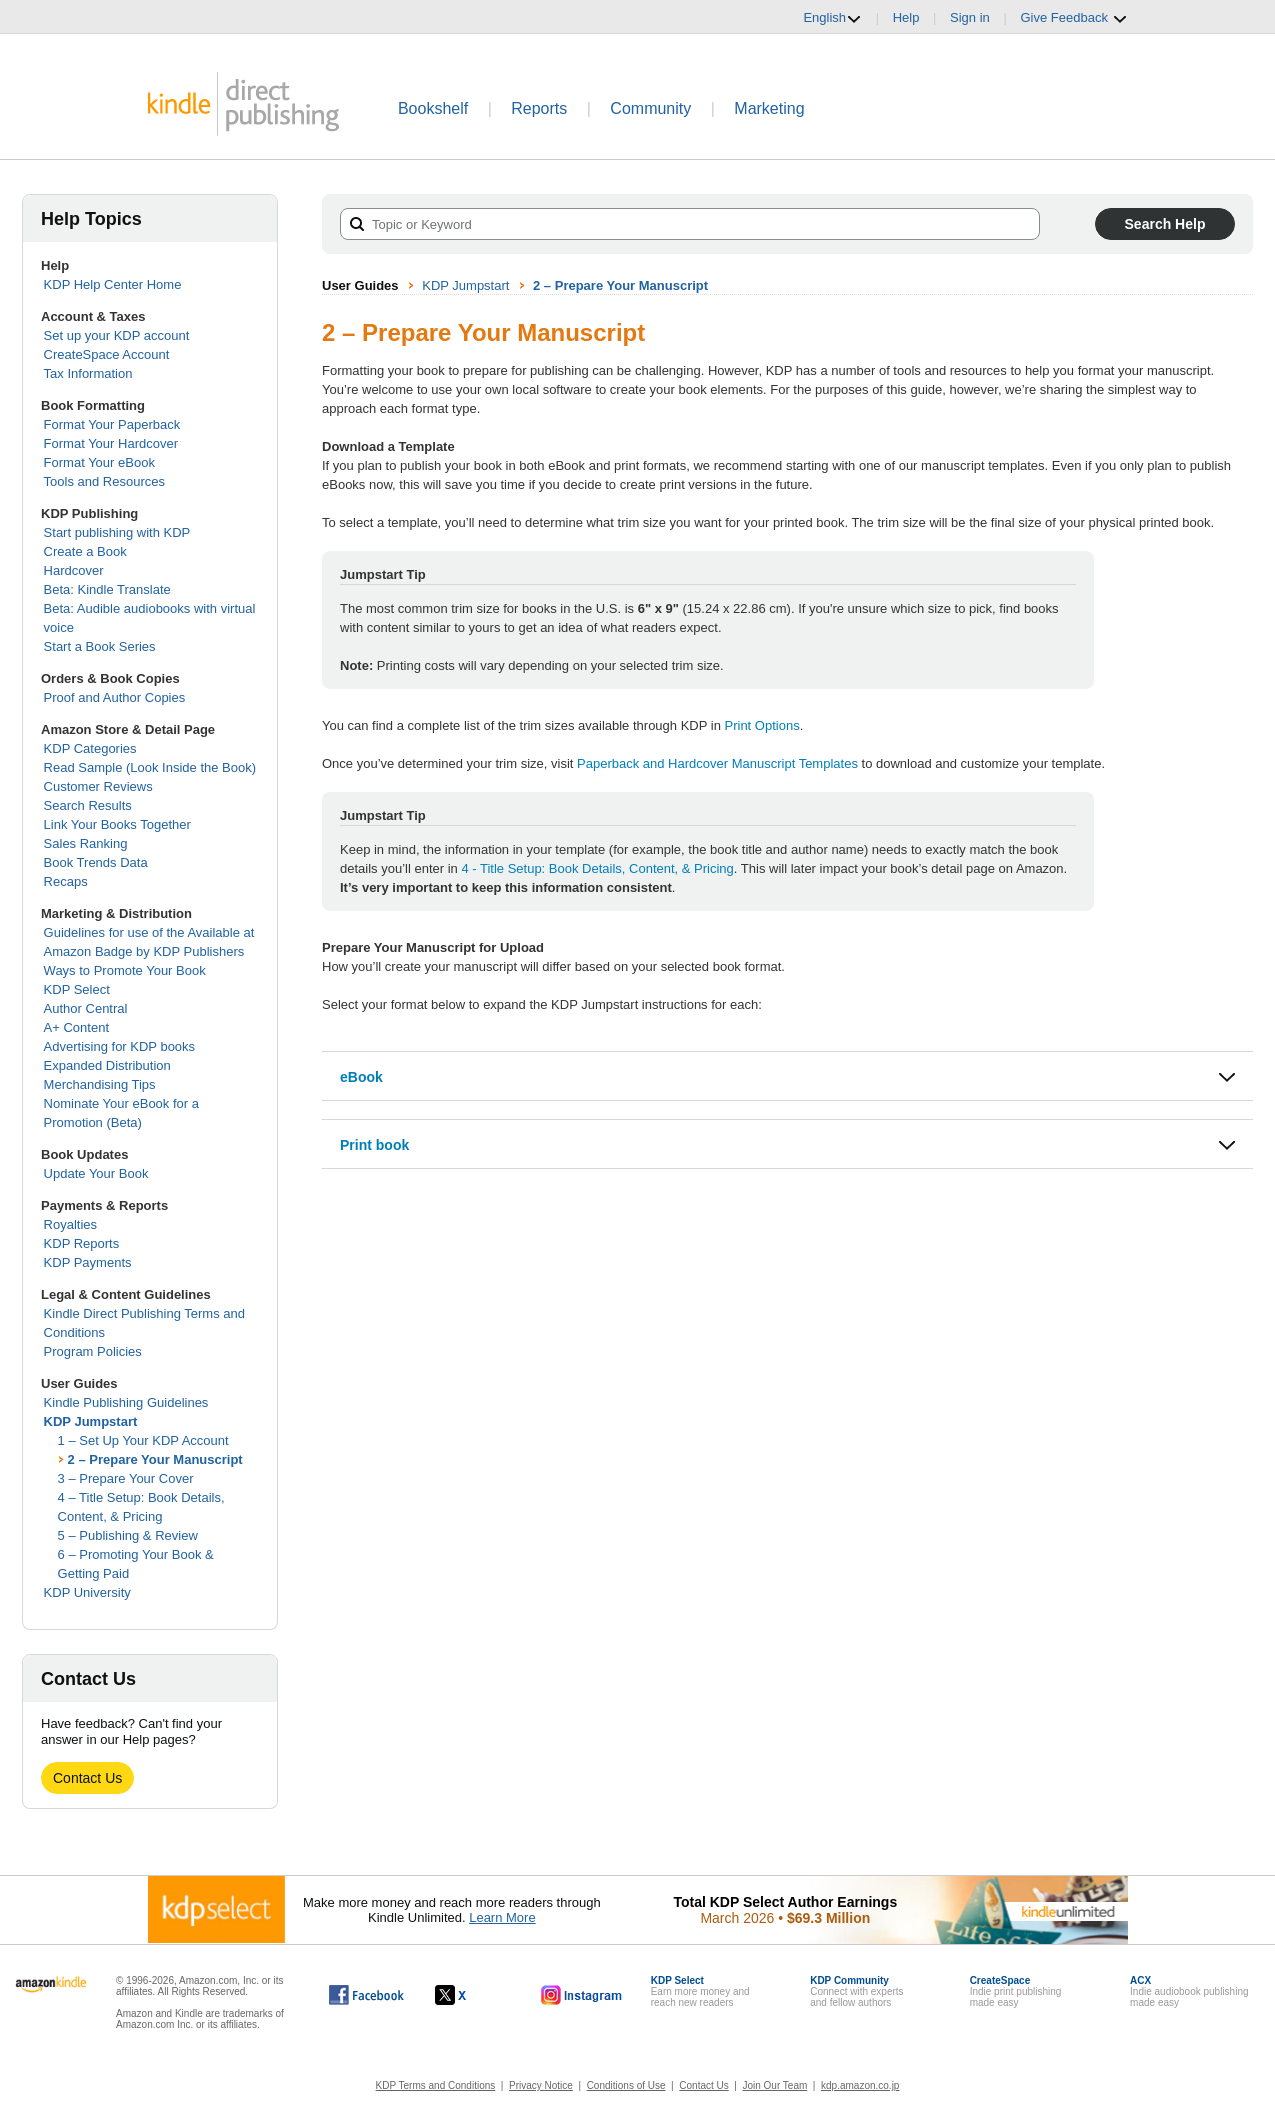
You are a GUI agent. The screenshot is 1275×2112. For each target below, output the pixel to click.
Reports (539, 108)
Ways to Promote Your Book (125, 970)
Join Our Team (774, 2085)
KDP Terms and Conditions (436, 2085)
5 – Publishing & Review (128, 1535)
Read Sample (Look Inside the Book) (150, 767)
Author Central (86, 1008)
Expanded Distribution (107, 1065)
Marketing (769, 108)
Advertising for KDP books (120, 1046)
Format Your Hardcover (111, 443)
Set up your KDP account (117, 335)
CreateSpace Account (107, 354)
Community (650, 108)
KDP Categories (90, 748)
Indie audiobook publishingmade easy (1189, 1991)
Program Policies (93, 1351)
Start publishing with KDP (117, 532)
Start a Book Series (100, 646)
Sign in (970, 17)
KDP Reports (82, 1243)
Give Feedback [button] (1073, 18)
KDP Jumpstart (91, 1421)
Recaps (66, 881)
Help (906, 17)
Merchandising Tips (100, 1084)
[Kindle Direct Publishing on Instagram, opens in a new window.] (582, 1995)
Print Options (762, 725)
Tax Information (88, 373)
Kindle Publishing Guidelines (126, 1402)
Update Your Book (96, 1173)
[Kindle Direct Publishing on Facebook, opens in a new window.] (366, 1995)
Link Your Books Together (117, 824)
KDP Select (77, 989)
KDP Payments (88, 1262)
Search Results (88, 805)
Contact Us (87, 1778)
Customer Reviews (98, 786)
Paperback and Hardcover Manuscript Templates (717, 763)
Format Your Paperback (112, 424)
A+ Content (76, 1027)
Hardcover (74, 570)
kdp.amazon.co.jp (860, 2085)
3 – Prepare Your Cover (126, 1478)
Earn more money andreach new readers (700, 1991)
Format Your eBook (99, 462)
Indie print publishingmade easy (1016, 1991)
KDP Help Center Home (113, 284)
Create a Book (85, 551)
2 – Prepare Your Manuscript (155, 1459)
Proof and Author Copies (115, 697)
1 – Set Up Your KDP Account (143, 1440)
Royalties (70, 1224)
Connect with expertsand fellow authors (856, 1991)
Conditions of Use (626, 2085)
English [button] (832, 18)
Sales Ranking (86, 843)
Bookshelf (433, 108)
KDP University (87, 1592)
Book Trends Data (96, 862)
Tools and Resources (104, 481)
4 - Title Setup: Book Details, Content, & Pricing (597, 868)
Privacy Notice (541, 2085)
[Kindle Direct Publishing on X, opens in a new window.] (471, 1995)
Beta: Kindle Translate (107, 589)
